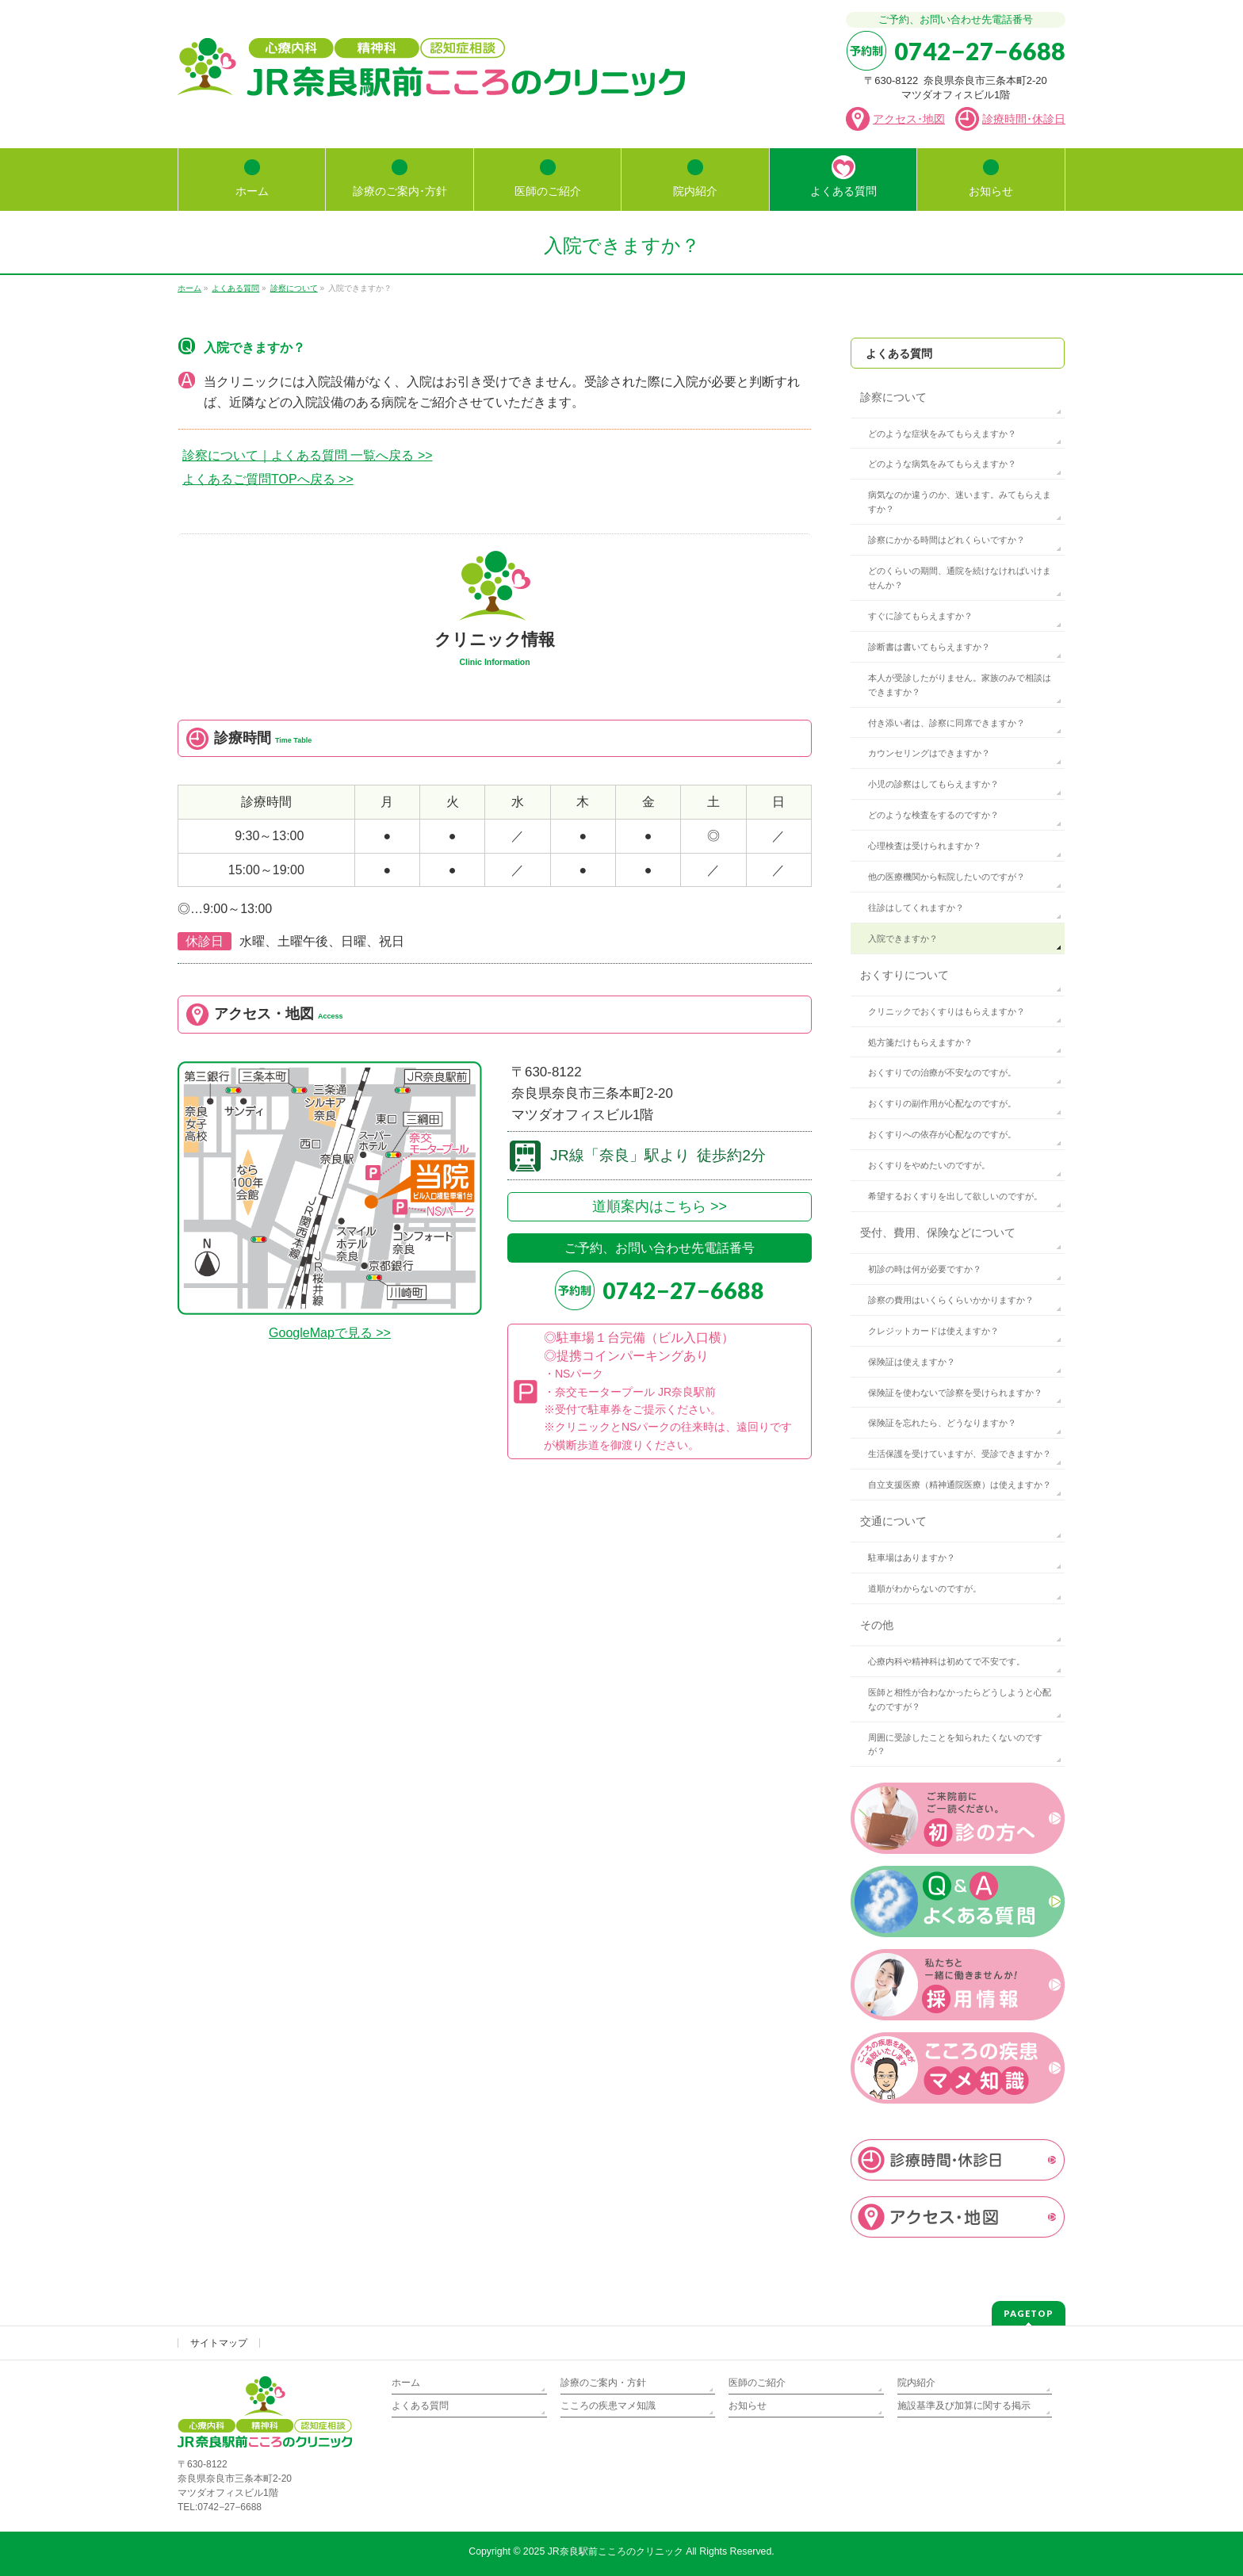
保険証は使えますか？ (911, 1361)
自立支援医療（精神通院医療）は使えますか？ (959, 1484)
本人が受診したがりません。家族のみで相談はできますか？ (959, 685)
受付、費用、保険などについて (937, 1232)
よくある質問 (899, 353)
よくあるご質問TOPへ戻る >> (268, 479)
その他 (876, 1625)
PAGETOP (1029, 2313)
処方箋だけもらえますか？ (920, 1042)
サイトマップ (218, 2343)
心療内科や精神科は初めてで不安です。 (946, 1661)
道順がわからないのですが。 (924, 1588)
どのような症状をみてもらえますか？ (942, 433)
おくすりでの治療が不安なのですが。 (942, 1072)
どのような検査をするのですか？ (933, 815)
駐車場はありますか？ (911, 1557)
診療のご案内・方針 (603, 2382)
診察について (893, 397)
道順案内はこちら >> (659, 1206)
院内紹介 (916, 2382)
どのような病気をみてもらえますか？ (942, 463)
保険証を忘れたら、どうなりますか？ (942, 1423)
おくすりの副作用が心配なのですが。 (942, 1103)
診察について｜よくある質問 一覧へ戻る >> (307, 455)
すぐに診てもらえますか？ (920, 616)
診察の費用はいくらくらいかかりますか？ (951, 1300)
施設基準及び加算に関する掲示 (964, 2405)
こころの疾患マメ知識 (608, 2405)
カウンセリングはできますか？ (929, 753)
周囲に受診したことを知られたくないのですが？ (955, 1744)
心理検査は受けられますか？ (924, 845)
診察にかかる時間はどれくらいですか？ (946, 540)
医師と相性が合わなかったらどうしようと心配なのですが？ (959, 1699)
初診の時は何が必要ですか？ (924, 1269)
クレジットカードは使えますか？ (933, 1331)
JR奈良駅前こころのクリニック (615, 2551)
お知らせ (748, 2405)
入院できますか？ (903, 938)
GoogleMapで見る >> (330, 1333)
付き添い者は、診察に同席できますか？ (946, 723)
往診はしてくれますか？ (916, 907)
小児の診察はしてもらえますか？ (933, 784)
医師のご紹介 (757, 2382)
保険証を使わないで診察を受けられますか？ (955, 1392)
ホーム (406, 2382)
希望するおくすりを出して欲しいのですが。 (955, 1196)
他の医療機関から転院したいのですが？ (946, 876)
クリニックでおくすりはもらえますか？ (946, 1011)
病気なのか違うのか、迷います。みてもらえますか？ (959, 502)
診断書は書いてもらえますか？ (929, 647)
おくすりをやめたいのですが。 (929, 1165)
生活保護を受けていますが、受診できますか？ (959, 1453)
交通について (893, 1521)
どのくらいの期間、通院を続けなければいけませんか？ (959, 578)
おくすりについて (904, 975)
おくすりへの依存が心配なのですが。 (942, 1134)
